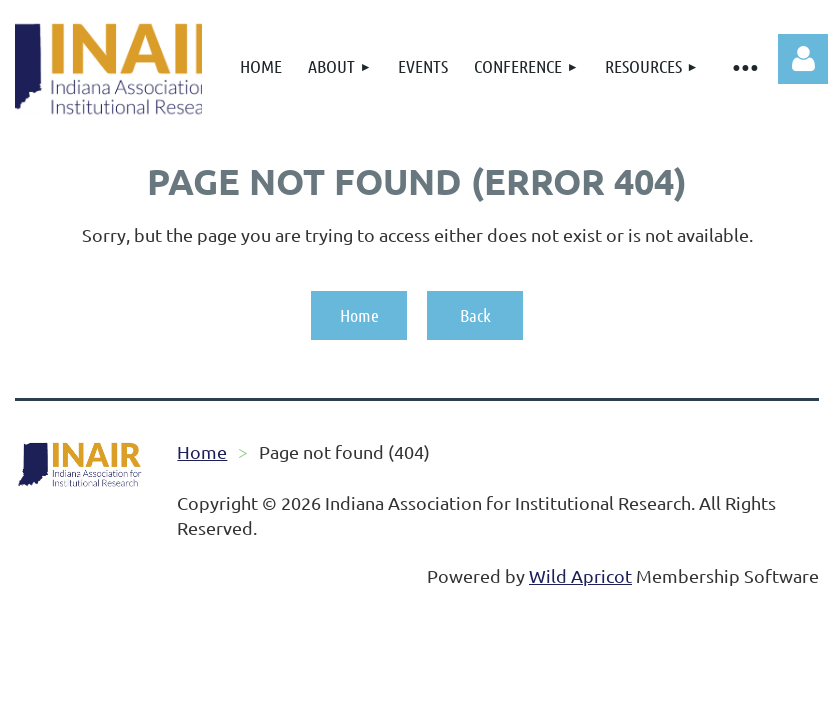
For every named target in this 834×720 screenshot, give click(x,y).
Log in (803, 59)
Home (359, 315)
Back (475, 315)
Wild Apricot (580, 575)
